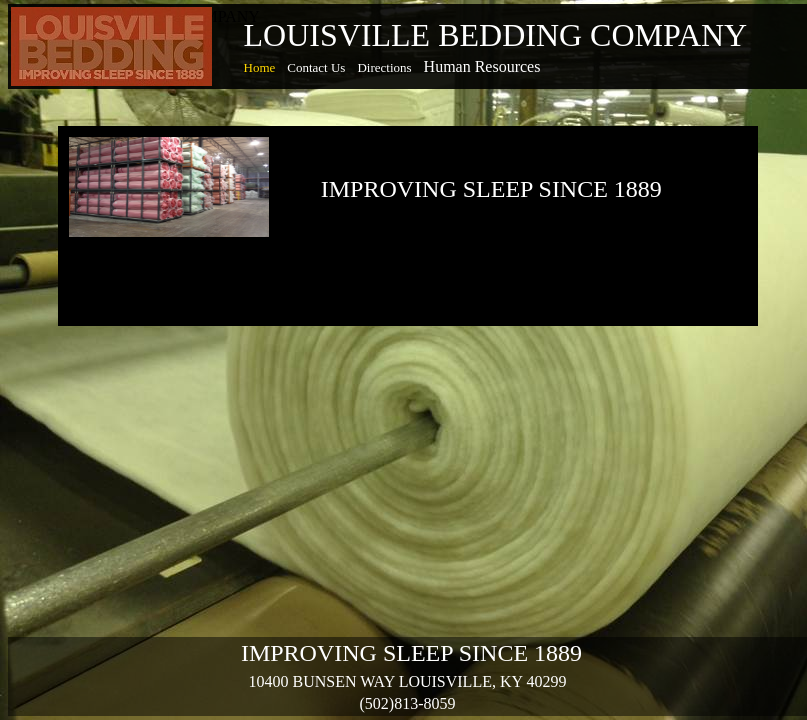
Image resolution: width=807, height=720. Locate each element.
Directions (384, 67)
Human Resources (482, 66)
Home (260, 67)
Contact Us (316, 67)
